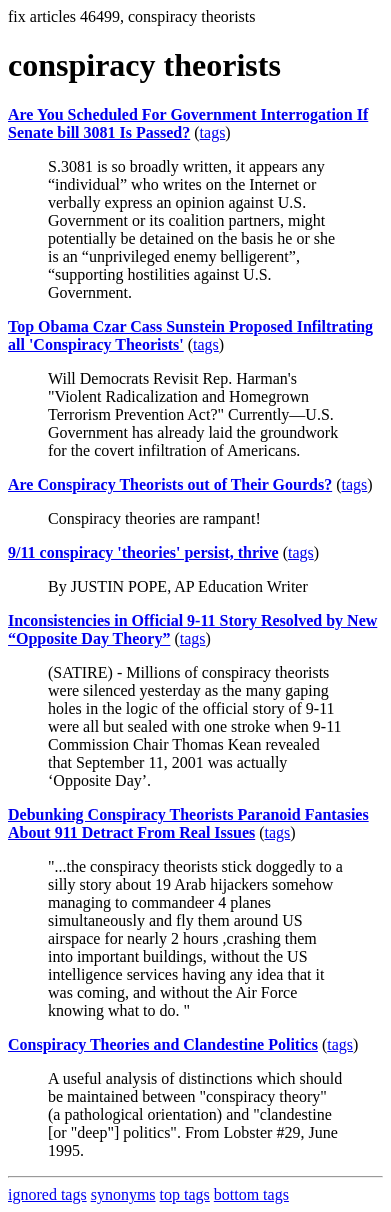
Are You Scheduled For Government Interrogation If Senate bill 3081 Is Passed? (188, 123)
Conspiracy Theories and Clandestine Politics (163, 1044)
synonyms (123, 1194)
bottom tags (251, 1194)
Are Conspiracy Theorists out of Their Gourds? (170, 484)
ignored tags (47, 1194)
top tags (185, 1194)
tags (213, 132)
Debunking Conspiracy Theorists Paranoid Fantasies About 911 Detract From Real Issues (188, 823)
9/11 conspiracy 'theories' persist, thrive (143, 552)
